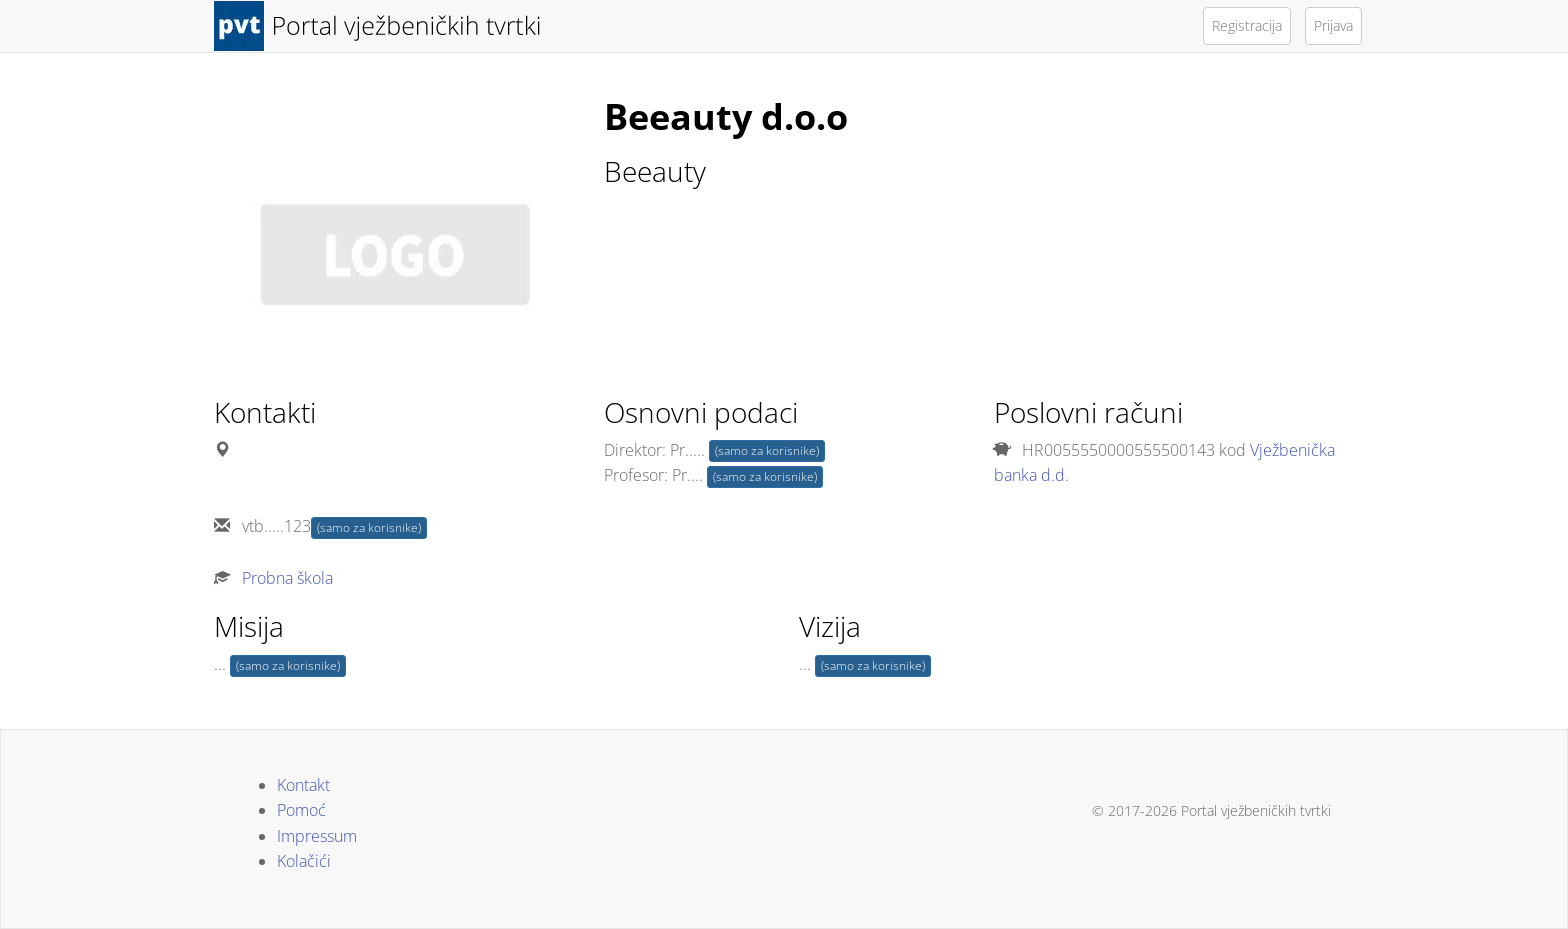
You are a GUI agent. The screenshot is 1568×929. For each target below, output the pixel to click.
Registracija (1247, 25)
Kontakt (303, 785)
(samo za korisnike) (369, 527)
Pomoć (301, 810)
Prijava (1333, 25)
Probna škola (287, 578)
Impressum (317, 836)
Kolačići (304, 861)
